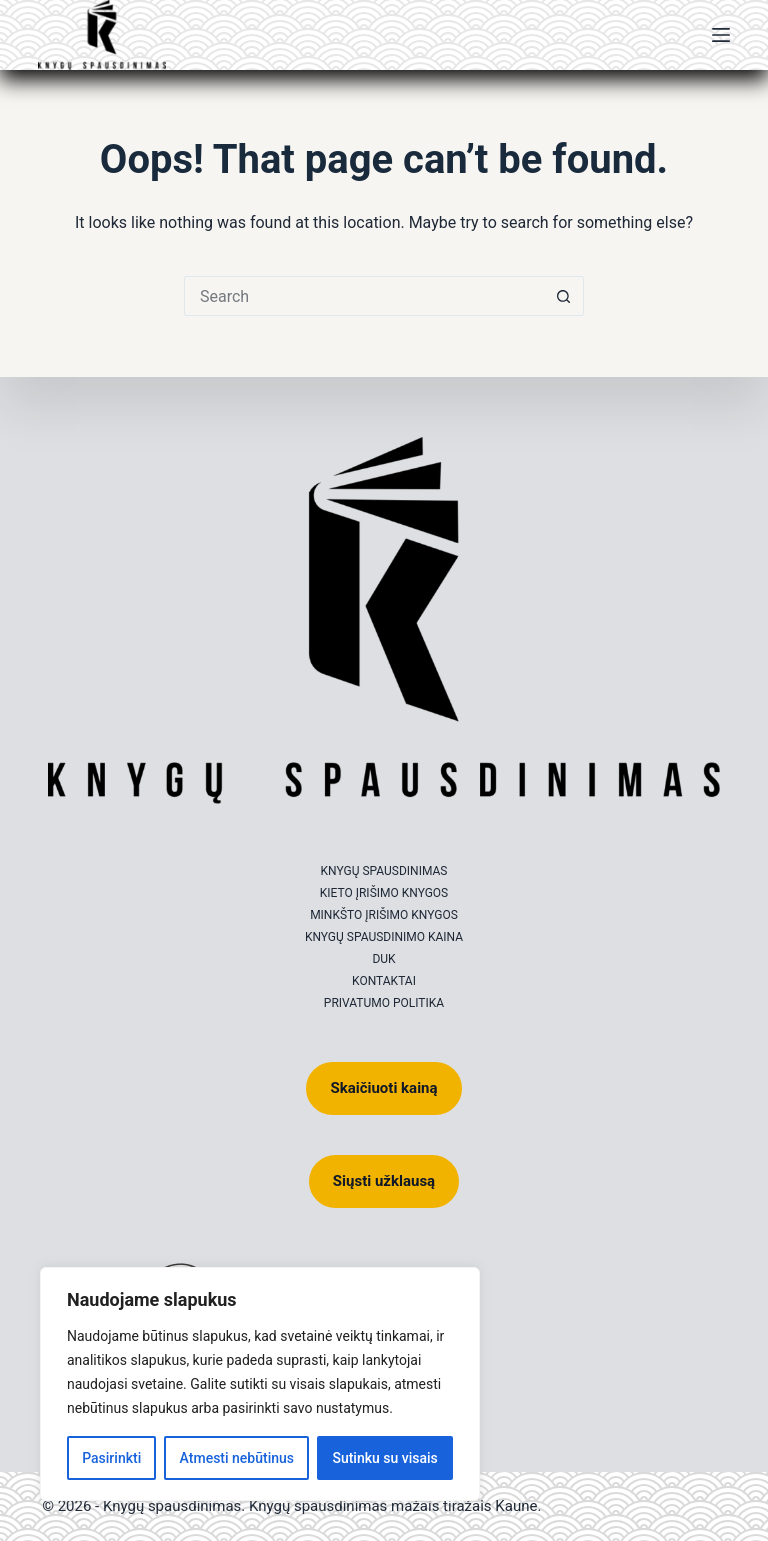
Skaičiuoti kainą (383, 1088)
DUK (383, 959)
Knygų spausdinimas (384, 871)
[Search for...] (364, 296)
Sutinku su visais (384, 1458)
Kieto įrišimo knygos (384, 893)
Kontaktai (384, 981)
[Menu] (721, 35)
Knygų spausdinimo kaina (384, 937)
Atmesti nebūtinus (237, 1458)
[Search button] (564, 296)
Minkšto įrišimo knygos (384, 915)
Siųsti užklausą (384, 1181)
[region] (260, 1384)
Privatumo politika (384, 1003)
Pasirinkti (111, 1458)
